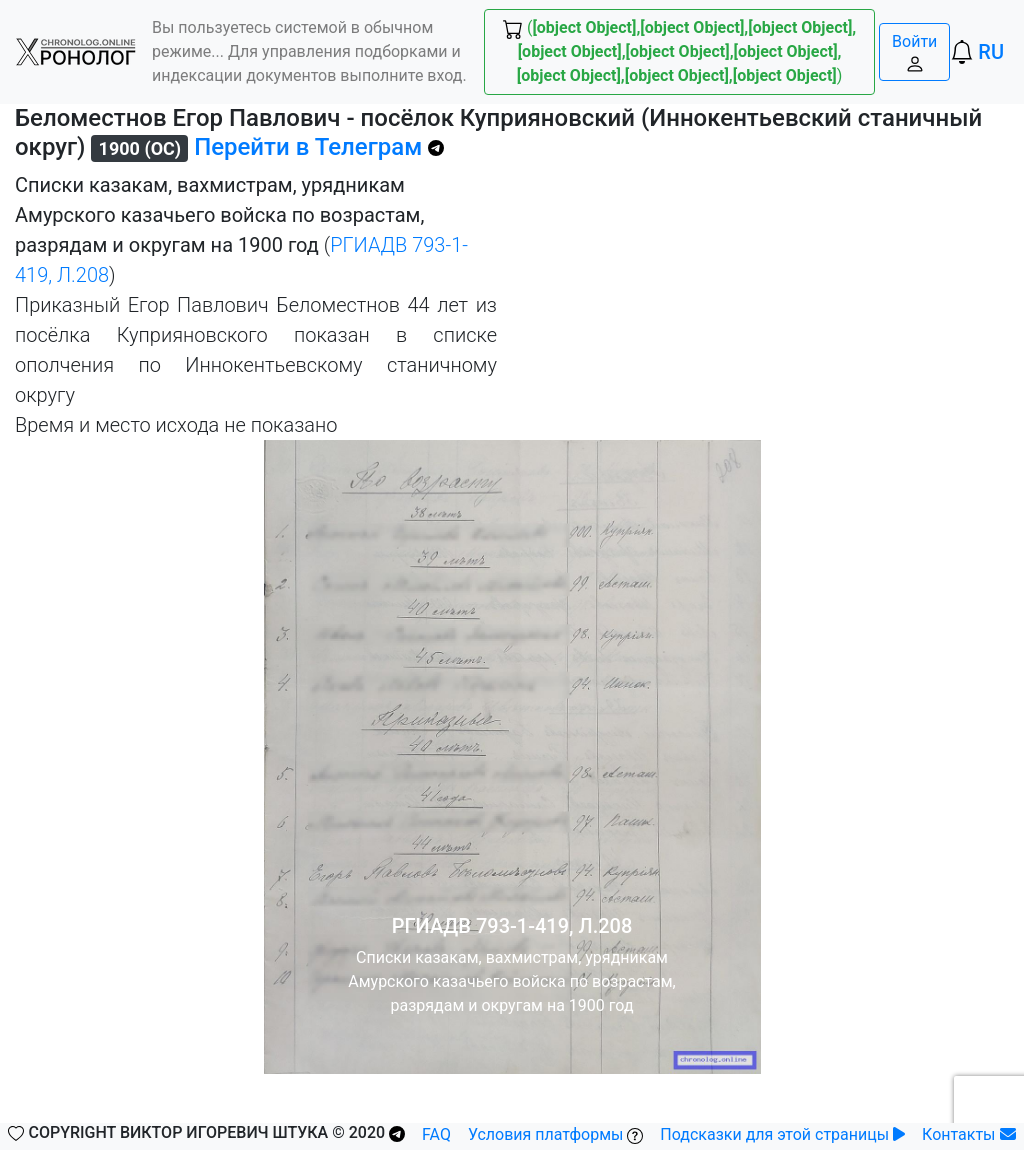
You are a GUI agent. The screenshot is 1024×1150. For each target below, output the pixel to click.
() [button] (679, 51)
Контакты (968, 1134)
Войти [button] (914, 53)
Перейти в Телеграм (319, 147)
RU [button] (991, 52)
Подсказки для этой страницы (782, 1134)
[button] (76, 52)
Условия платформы (556, 1134)
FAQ (436, 1134)
